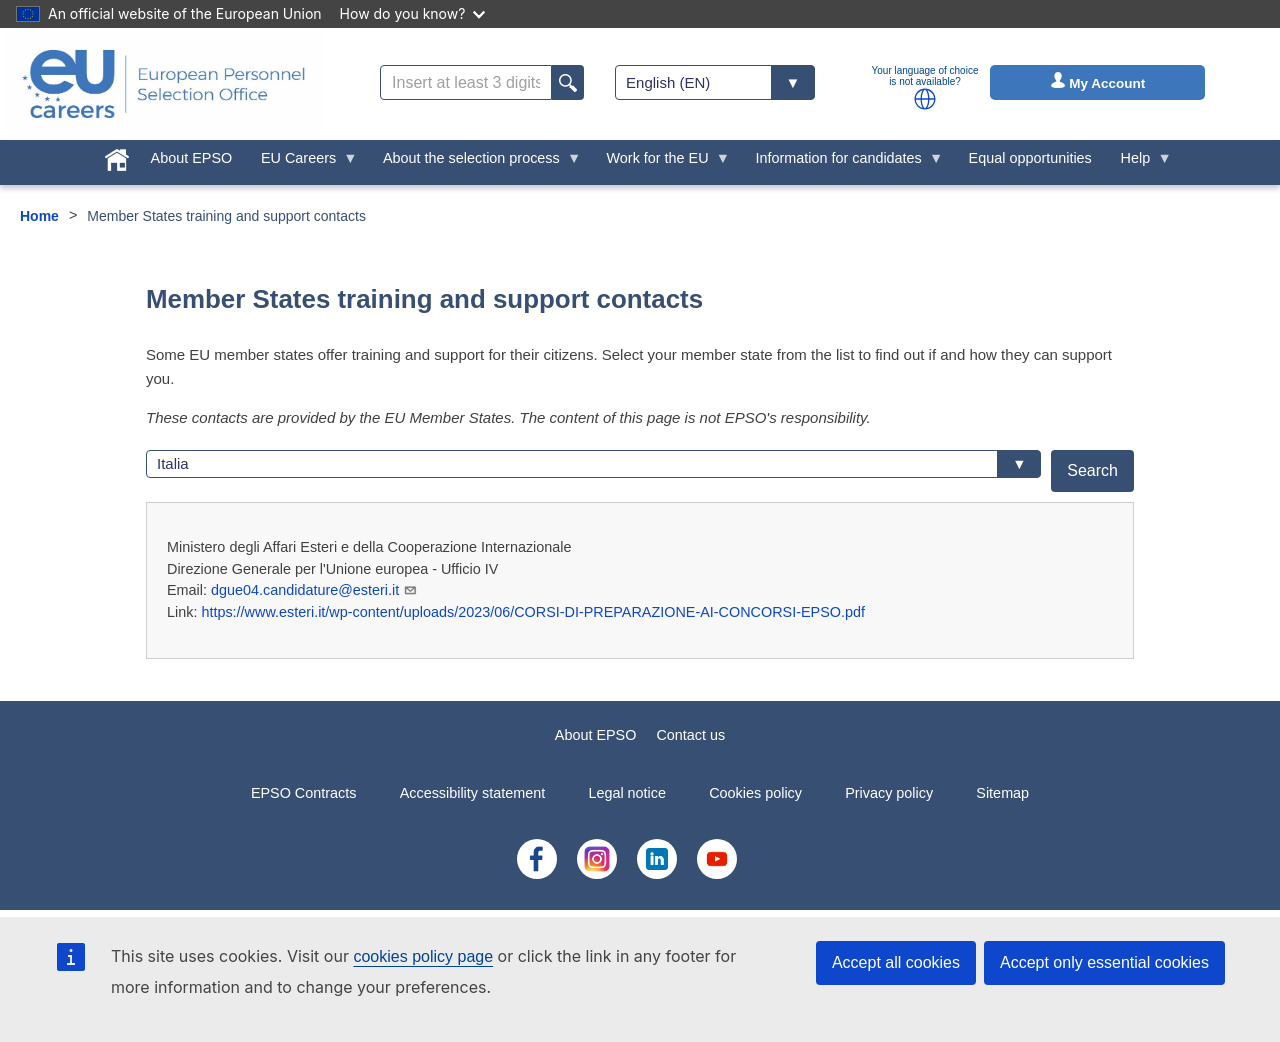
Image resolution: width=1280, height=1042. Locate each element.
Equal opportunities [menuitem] (1030, 158)
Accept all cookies (896, 962)
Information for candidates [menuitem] (842, 163)
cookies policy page (423, 956)
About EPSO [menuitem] (192, 158)
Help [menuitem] (1139, 163)
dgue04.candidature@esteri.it (314, 590)
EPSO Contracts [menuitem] (304, 793)
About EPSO (596, 735)
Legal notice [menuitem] (627, 793)
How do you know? (413, 13)
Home (39, 216)
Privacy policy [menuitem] (889, 793)
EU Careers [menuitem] (302, 163)
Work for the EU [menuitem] (661, 163)
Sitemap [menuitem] (1002, 793)
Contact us (690, 735)
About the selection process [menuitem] (475, 163)
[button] (925, 99)
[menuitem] (116, 156)
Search (1092, 470)
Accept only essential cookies (1104, 962)
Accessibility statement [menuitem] (473, 793)
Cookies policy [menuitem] (755, 793)
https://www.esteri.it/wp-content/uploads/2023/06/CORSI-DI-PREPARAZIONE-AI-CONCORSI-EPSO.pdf (533, 612)
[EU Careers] (164, 84)
